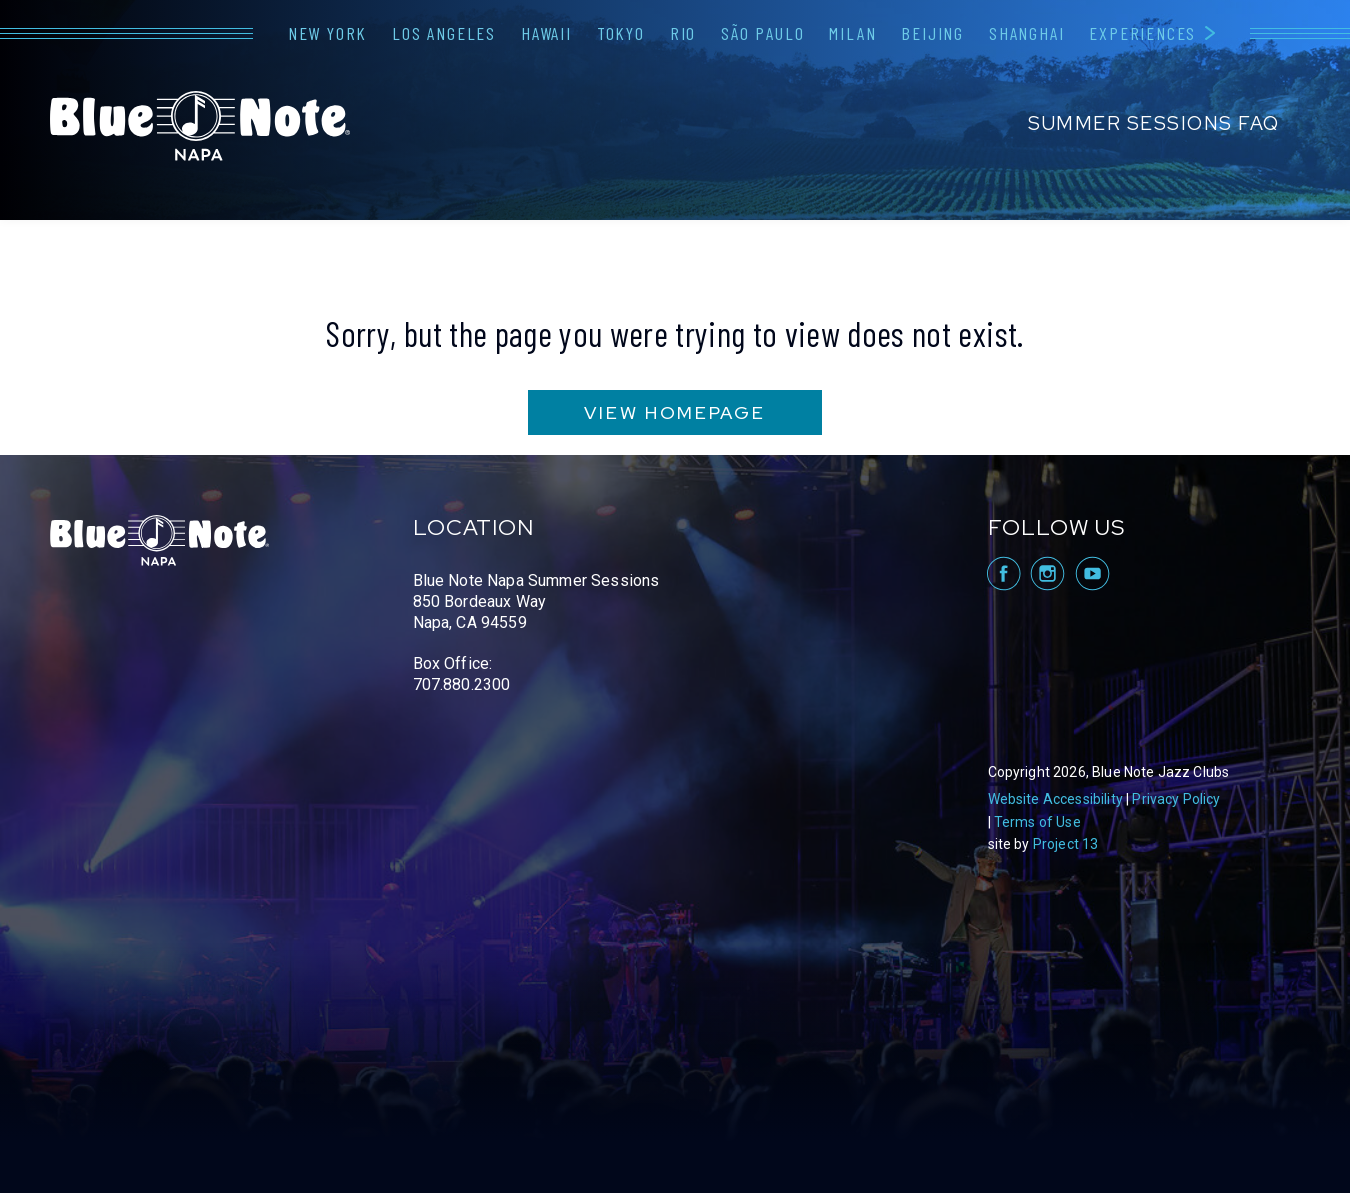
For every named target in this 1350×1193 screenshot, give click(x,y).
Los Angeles (444, 33)
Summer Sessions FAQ (1154, 123)
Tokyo (621, 33)
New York (327, 33)
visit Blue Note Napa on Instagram (1047, 573)
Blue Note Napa (200, 126)
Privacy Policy (1176, 799)
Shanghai (1026, 33)
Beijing (932, 33)
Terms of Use (1037, 822)
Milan (852, 33)
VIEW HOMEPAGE (674, 412)
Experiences (1142, 33)
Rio (683, 33)
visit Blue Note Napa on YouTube (1092, 573)
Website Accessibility (1055, 799)
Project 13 (1066, 844)
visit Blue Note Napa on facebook (1002, 573)
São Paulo (762, 33)
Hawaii (546, 33)
